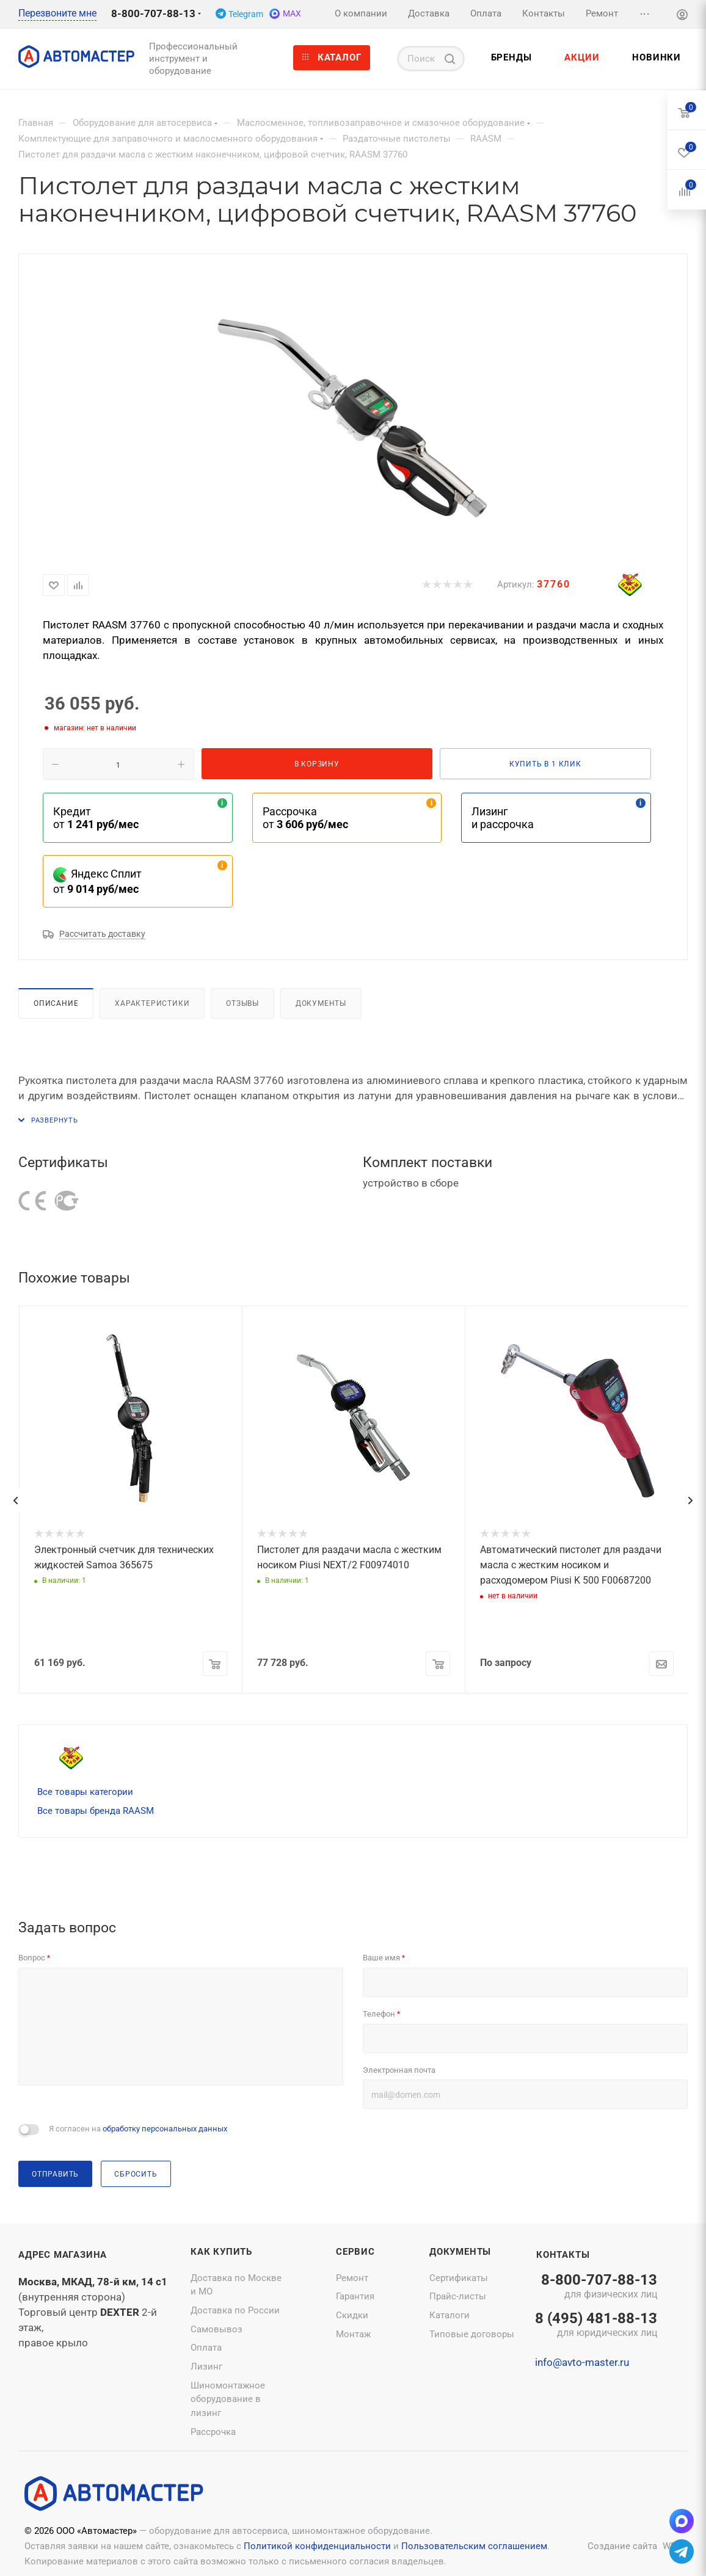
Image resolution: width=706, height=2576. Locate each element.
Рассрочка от (305, 818)
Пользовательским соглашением (474, 2546)
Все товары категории (85, 1791)
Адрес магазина (62, 2254)
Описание (56, 1003)
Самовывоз (216, 2329)
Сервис (355, 2251)
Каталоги (449, 2315)
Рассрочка (213, 2431)
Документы (321, 1003)
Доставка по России (235, 2310)
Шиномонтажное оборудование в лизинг (228, 2399)
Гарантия (355, 2296)
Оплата (206, 2347)
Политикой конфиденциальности (317, 2546)
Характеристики (152, 1003)
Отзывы (242, 1003)
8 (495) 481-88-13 (596, 2325)
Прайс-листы (457, 2296)
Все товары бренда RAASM (95, 1810)
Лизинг (206, 2366)
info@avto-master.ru (582, 2362)
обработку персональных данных (165, 2128)
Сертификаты (458, 2277)
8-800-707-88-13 (153, 13)
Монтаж (353, 2334)
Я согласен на (138, 2128)
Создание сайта (622, 2546)
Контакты (562, 2254)
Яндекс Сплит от (97, 881)
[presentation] (15, 1500)
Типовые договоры (471, 2334)
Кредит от (96, 818)
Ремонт (352, 2277)
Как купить (221, 2251)
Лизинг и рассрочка (502, 818)
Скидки (352, 2315)
